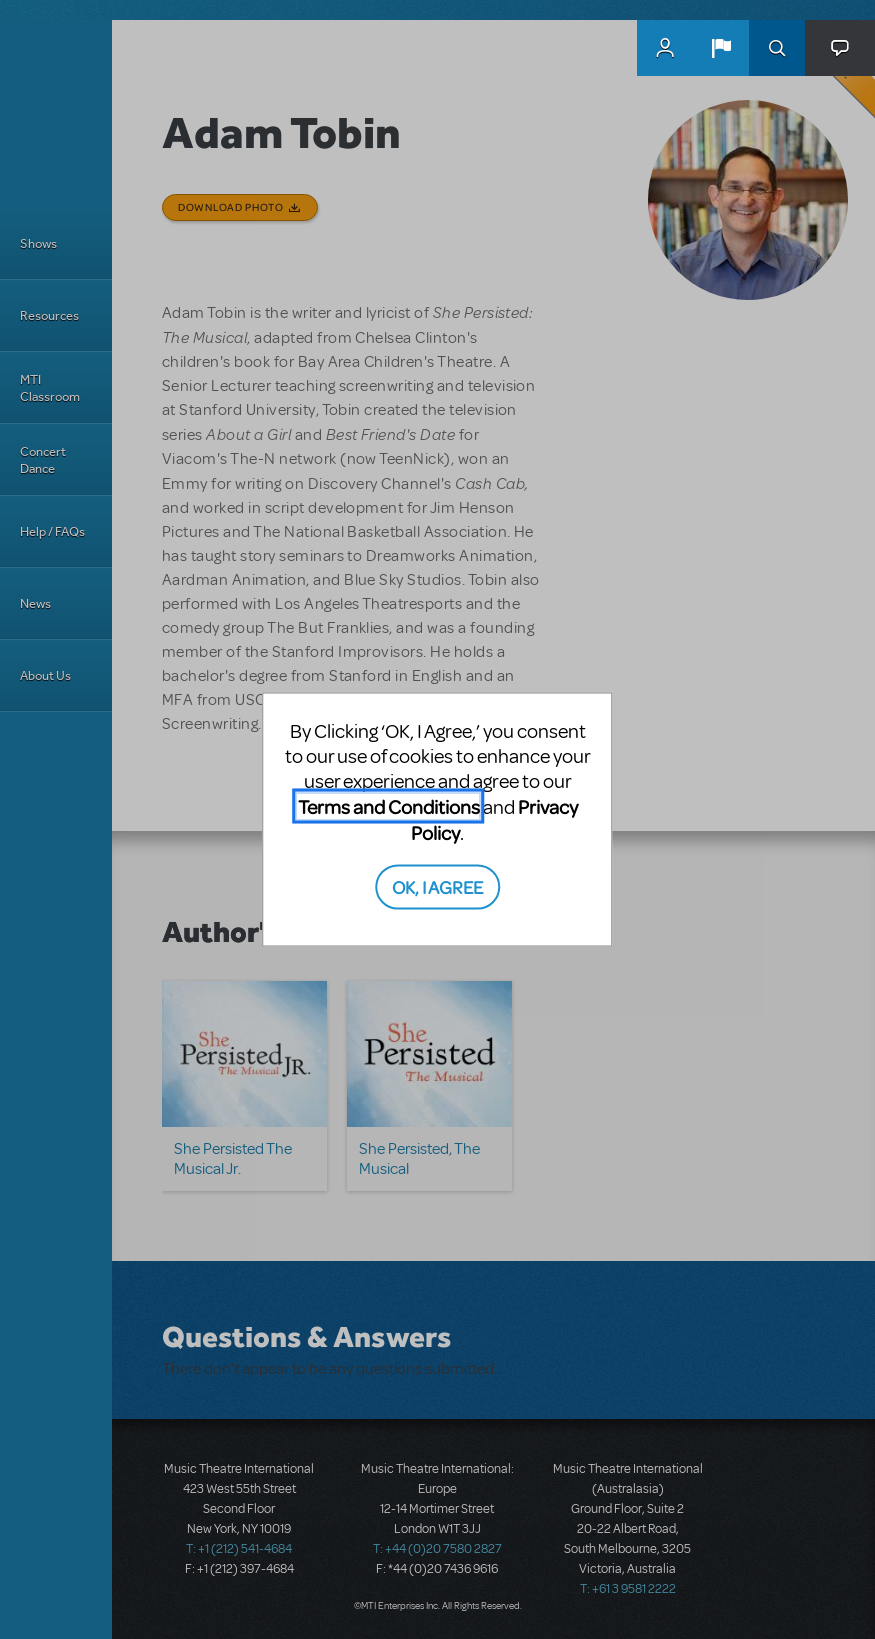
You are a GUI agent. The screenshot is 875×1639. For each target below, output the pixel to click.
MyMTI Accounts (665, 48)
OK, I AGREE (437, 885)
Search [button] (777, 48)
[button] (721, 48)
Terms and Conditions (389, 806)
